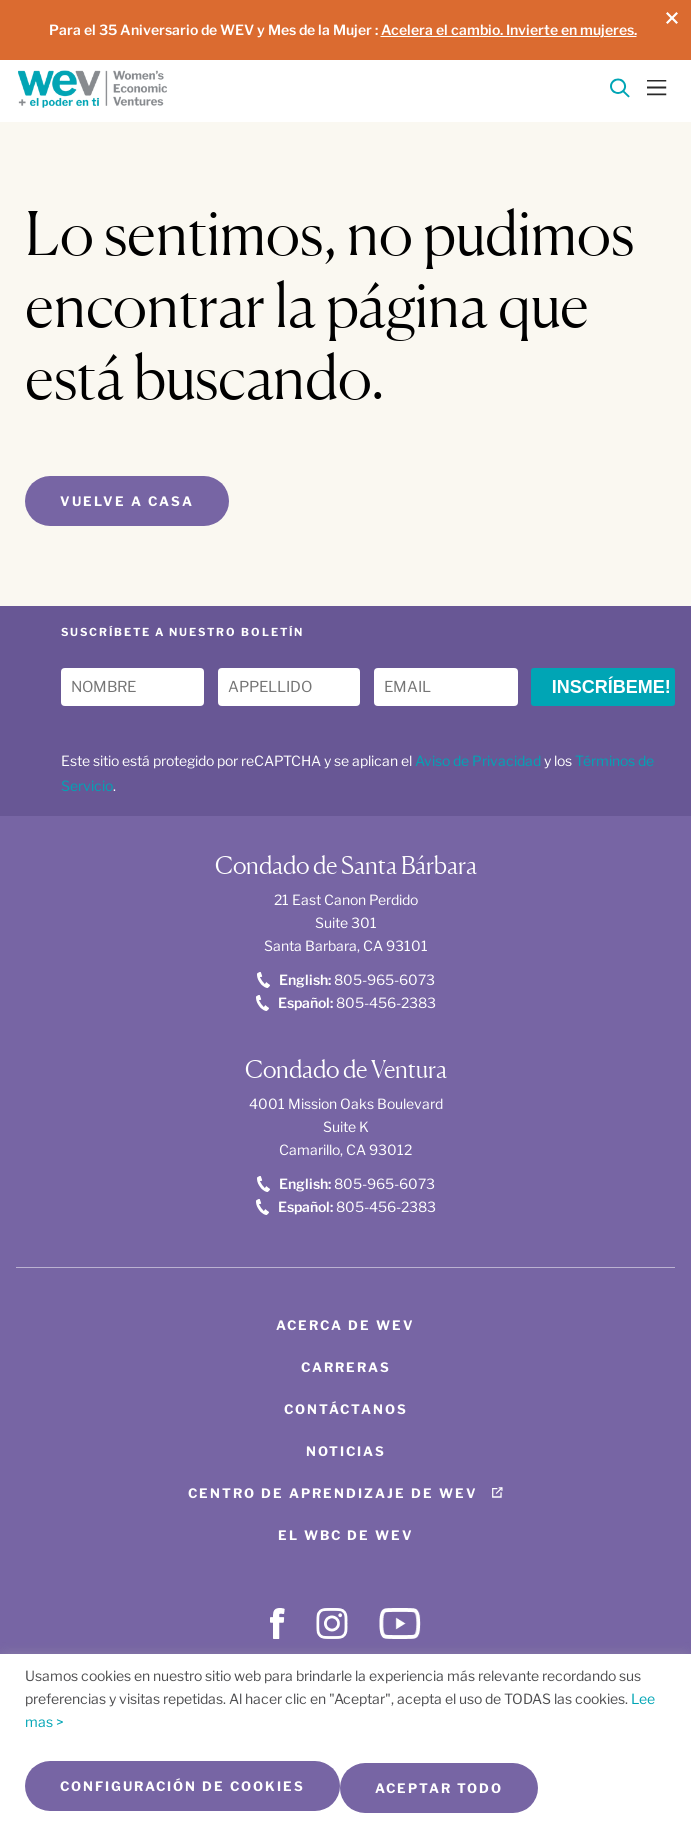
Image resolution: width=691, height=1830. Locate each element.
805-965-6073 (346, 979)
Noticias (346, 1451)
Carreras (346, 1367)
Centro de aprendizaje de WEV (333, 1493)
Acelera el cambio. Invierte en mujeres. (509, 29)
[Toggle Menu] (657, 86)
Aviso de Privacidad (478, 760)
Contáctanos (346, 1409)
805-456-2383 (346, 1002)
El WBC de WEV (346, 1535)
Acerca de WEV (345, 1325)
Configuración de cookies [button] (182, 1786)
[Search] (620, 91)
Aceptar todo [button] (439, 1788)
